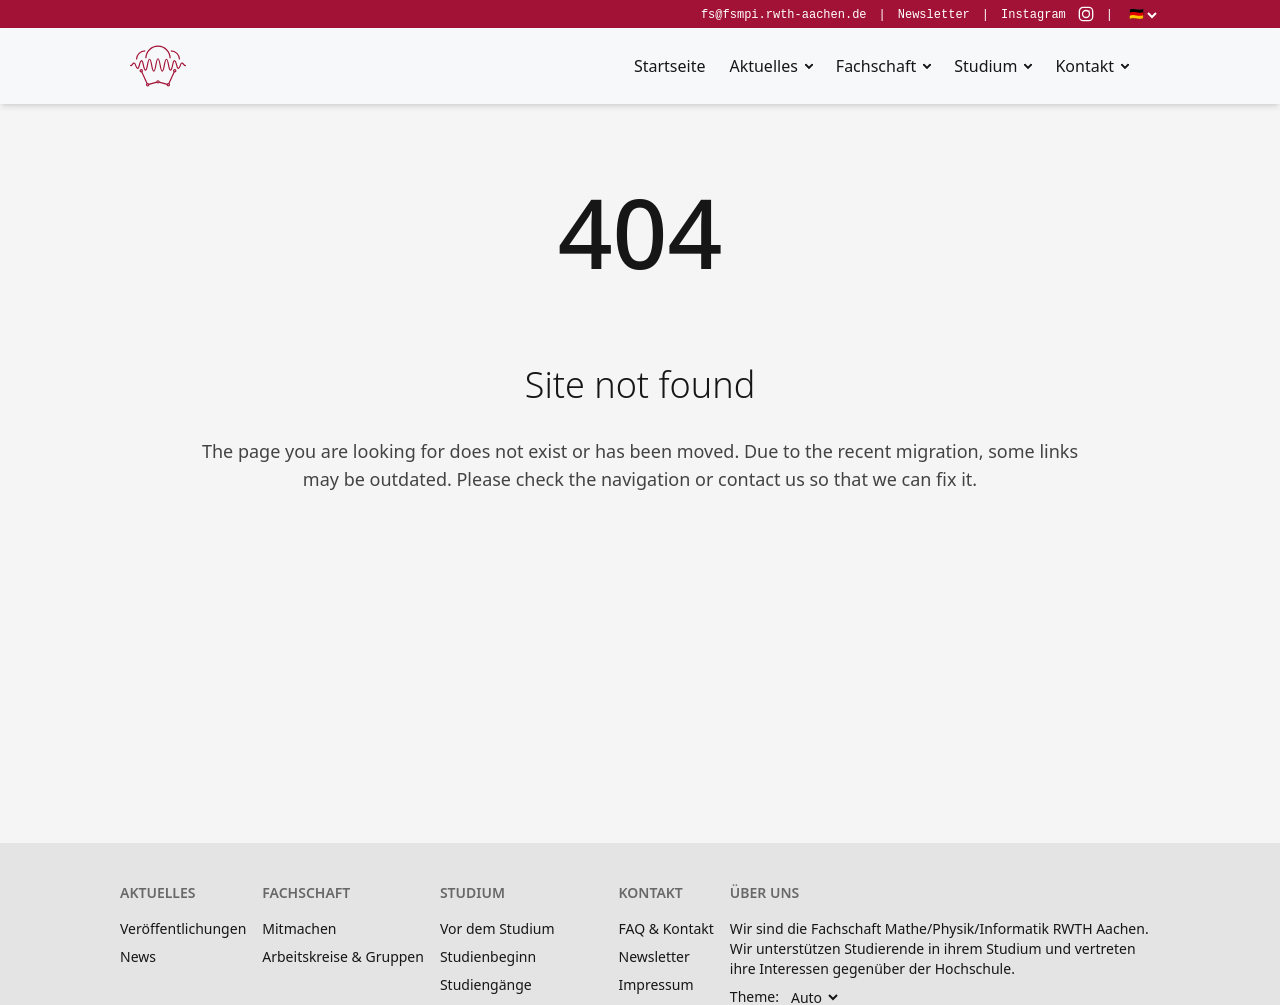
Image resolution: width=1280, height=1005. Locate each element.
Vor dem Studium (497, 928)
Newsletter (934, 15)
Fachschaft (876, 66)
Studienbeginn (488, 956)
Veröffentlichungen (183, 928)
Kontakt (1084, 66)
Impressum (656, 984)
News (138, 956)
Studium (985, 66)
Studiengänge (486, 984)
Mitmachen (299, 928)
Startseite (670, 66)
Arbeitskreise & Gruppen (343, 956)
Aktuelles (763, 66)
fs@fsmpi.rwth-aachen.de (784, 15)
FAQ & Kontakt (666, 928)
